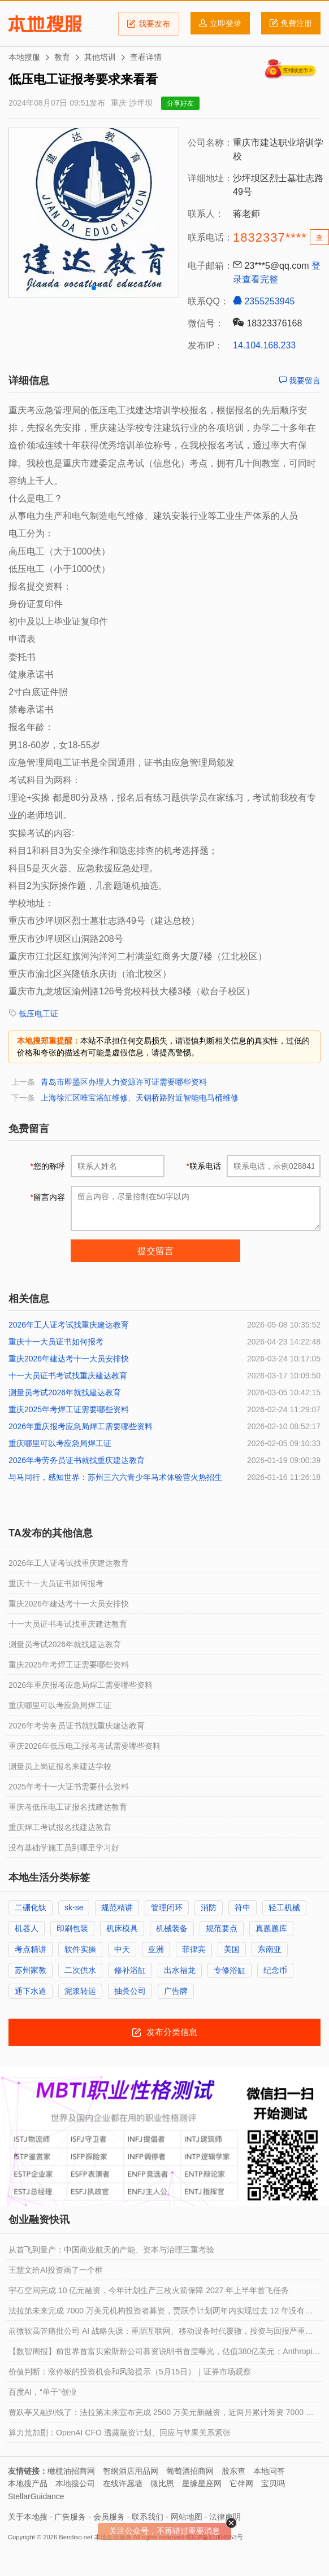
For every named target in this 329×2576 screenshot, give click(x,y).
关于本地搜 (27, 2516)
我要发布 (148, 23)
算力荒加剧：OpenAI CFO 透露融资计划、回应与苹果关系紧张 (119, 2432)
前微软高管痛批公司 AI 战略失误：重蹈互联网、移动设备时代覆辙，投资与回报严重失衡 (160, 2333)
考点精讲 (30, 1949)
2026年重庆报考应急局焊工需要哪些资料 (80, 1426)
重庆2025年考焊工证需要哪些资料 (68, 1409)
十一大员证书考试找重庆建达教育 (67, 1375)
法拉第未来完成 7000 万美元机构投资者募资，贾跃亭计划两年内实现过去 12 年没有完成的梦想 (160, 2313)
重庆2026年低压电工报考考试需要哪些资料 (84, 1745)
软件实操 (80, 1949)
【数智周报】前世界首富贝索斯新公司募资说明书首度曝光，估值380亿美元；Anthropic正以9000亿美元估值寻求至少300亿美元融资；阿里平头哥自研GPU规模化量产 (162, 2354)
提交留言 (155, 1251)
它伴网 (241, 2483)
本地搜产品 (27, 2483)
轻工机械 (284, 1907)
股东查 (233, 2470)
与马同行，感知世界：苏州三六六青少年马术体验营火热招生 (115, 1477)
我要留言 (300, 380)
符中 (242, 1907)
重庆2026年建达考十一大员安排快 (68, 1358)
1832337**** (270, 237)
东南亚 (270, 1949)
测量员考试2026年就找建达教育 (64, 1392)
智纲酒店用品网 (130, 2470)
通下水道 (30, 1991)
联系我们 (147, 2516)
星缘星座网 (202, 2483)
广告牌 (176, 1991)
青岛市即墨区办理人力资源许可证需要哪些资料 (124, 1081)
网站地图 (186, 2516)
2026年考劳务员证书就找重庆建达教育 (76, 1460)
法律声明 (225, 2516)
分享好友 (180, 103)
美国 (232, 1949)
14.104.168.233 (264, 345)
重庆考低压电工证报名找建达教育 (67, 1806)
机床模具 (122, 1928)
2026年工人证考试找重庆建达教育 (68, 1324)
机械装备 (172, 1928)
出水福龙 (180, 1970)
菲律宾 (194, 1949)
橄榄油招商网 (71, 2470)
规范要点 (221, 1928)
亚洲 (156, 1949)
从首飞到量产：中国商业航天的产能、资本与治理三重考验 (111, 2249)
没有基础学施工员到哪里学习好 (63, 1847)
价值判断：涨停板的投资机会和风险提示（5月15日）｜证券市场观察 (129, 2371)
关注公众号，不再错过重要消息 (164, 2530)
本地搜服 (44, 23)
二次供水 (80, 1970)
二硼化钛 (30, 1907)
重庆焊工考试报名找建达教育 (59, 1827)
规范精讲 (117, 1907)
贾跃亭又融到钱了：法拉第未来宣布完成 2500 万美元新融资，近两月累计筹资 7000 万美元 (161, 2415)
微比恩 (162, 2483)
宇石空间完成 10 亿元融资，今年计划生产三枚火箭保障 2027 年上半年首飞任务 (148, 2290)
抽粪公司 (130, 1991)
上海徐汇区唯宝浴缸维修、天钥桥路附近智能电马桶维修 (140, 1097)
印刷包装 (72, 1928)
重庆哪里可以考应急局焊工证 (59, 1443)
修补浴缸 (130, 1970)
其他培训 (100, 57)
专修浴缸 (229, 1970)
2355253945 (264, 301)
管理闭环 (167, 1907)
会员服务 (109, 2516)
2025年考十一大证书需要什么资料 (68, 1786)
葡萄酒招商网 (190, 2470)
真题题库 (271, 1928)
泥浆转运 (80, 1991)
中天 (122, 1949)
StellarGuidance (36, 2496)
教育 (62, 57)
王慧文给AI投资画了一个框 (55, 2269)
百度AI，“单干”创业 (42, 2391)
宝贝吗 (273, 2483)
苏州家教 (30, 1970)
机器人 (26, 1928)
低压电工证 (38, 1013)
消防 (209, 1907)
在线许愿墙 (122, 2483)
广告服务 (70, 2516)
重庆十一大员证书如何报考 (55, 1341)
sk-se (73, 1907)
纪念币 (275, 1970)
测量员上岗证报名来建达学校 (59, 1766)
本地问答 (269, 2470)
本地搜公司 (75, 2483)
